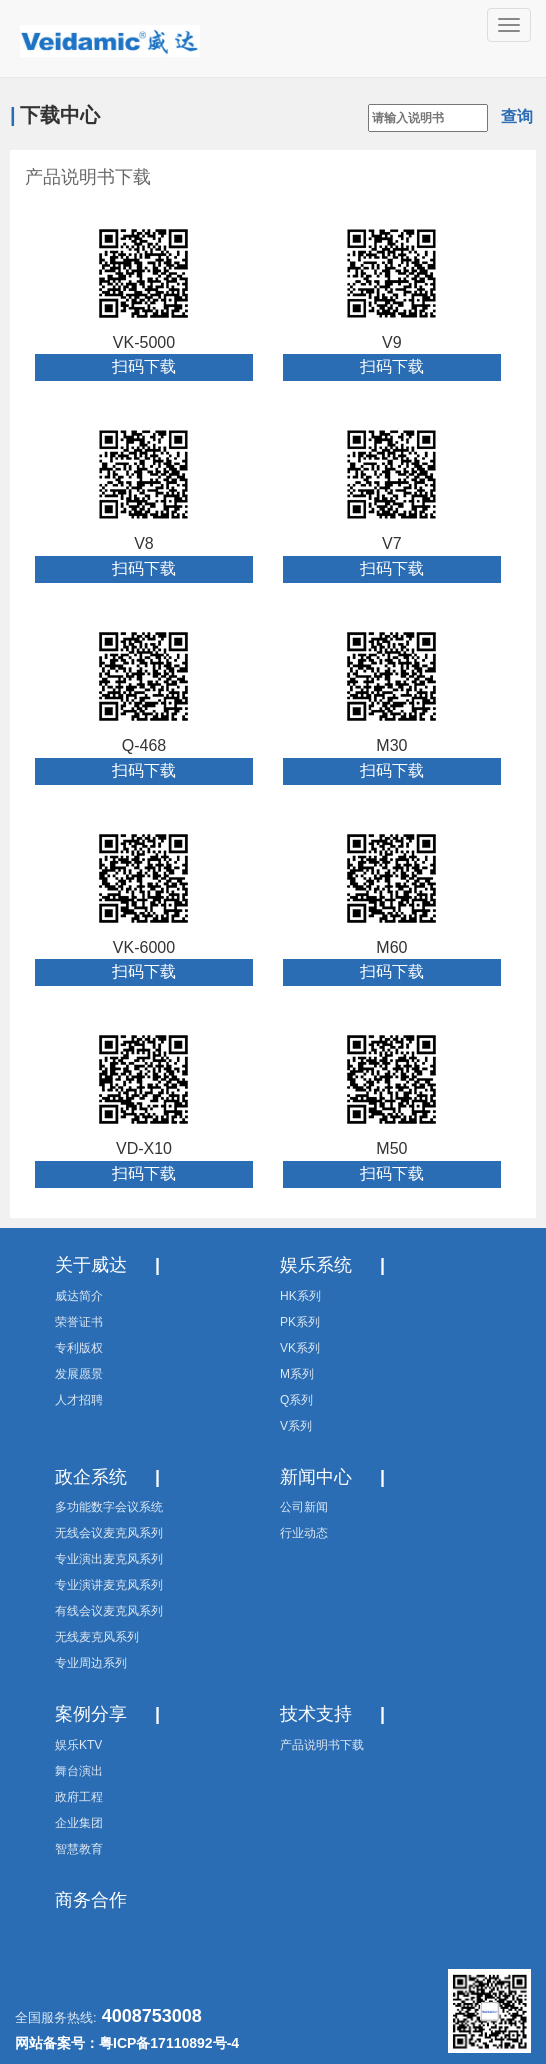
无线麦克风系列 (97, 1637)
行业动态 (304, 1533)
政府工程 (79, 1797)
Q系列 (296, 1400)
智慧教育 (79, 1849)
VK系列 (300, 1348)
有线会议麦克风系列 (109, 1611)
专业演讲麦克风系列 (109, 1585)
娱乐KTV (78, 1745)
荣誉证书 (79, 1322)
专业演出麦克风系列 (109, 1559)
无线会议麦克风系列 (109, 1533)
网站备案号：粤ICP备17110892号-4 (127, 2043)
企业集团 (79, 1823)
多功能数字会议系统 (109, 1507)
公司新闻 (304, 1507)
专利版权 (79, 1348)
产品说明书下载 (88, 177)
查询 (517, 116)
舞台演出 (79, 1771)
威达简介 (79, 1296)
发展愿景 (79, 1374)
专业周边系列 (91, 1663)
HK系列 (300, 1296)
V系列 (296, 1426)
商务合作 (91, 1900)
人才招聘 (79, 1400)
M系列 (297, 1374)
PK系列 (300, 1322)
